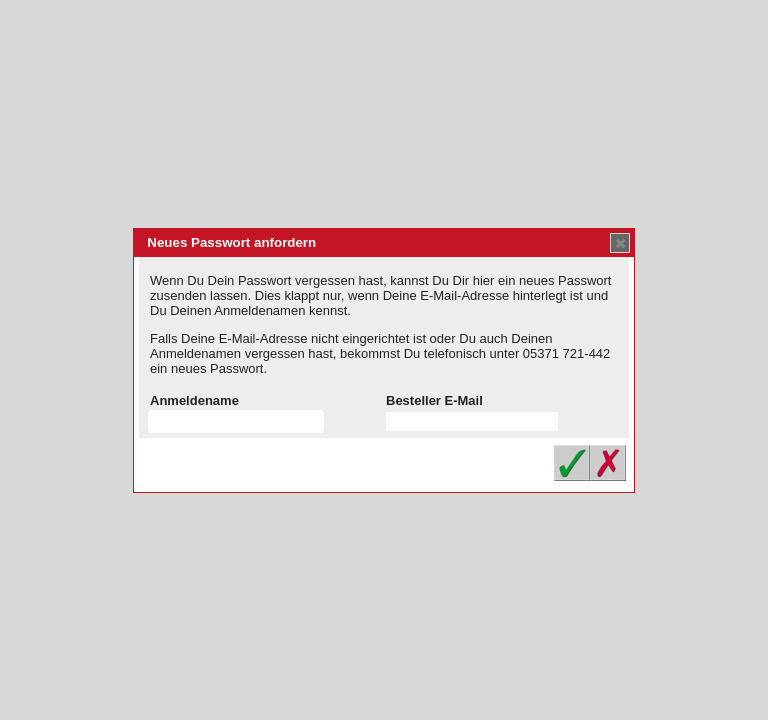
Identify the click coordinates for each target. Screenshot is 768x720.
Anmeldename (194, 400)
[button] (620, 243)
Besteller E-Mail (434, 400)
